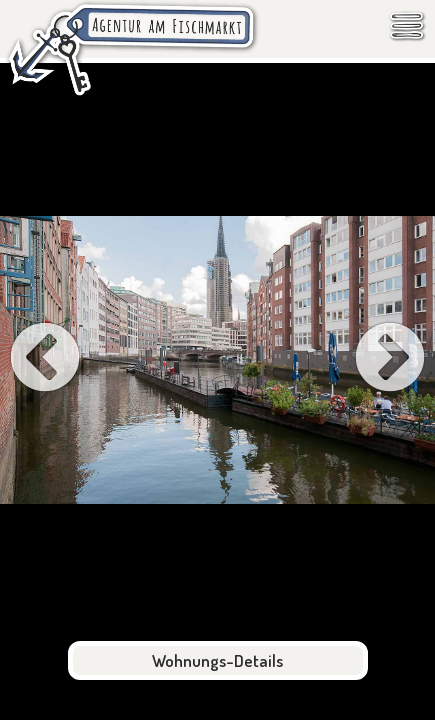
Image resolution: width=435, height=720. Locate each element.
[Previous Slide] (45, 360)
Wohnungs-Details (217, 660)
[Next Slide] (390, 360)
